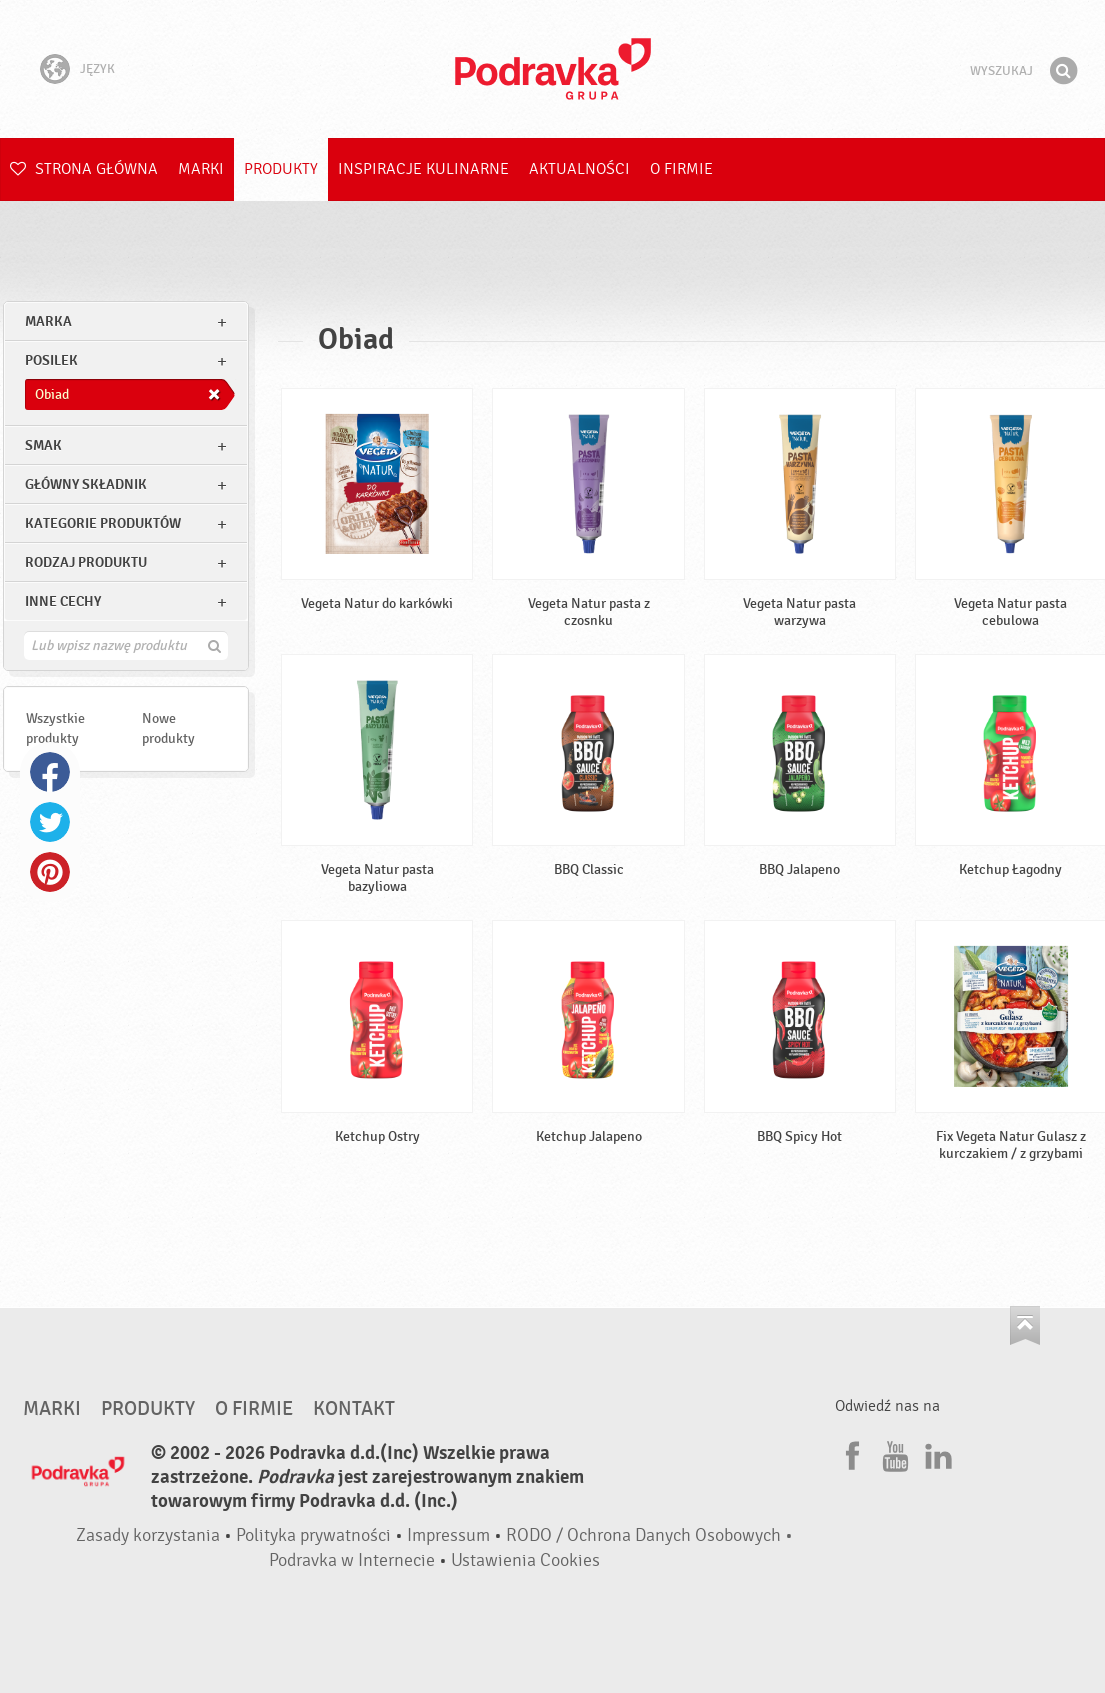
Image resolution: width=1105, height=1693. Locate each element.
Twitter (50, 822)
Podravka (553, 69)
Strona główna (84, 169)
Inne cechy (63, 601)
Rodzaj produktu (86, 562)
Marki (201, 169)
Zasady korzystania (148, 1535)
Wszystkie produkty (55, 728)
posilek (51, 360)
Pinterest (50, 872)
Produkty (281, 169)
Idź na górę (1025, 1325)
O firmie (681, 169)
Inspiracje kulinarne (423, 169)
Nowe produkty (168, 728)
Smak (43, 445)
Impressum (448, 1535)
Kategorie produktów (103, 523)
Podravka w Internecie (352, 1560)
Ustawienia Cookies (525, 1560)
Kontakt (354, 1409)
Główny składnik (86, 484)
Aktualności (579, 169)
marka (48, 321)
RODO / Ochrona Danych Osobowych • (649, 1535)
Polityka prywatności (313, 1535)
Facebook (50, 772)
